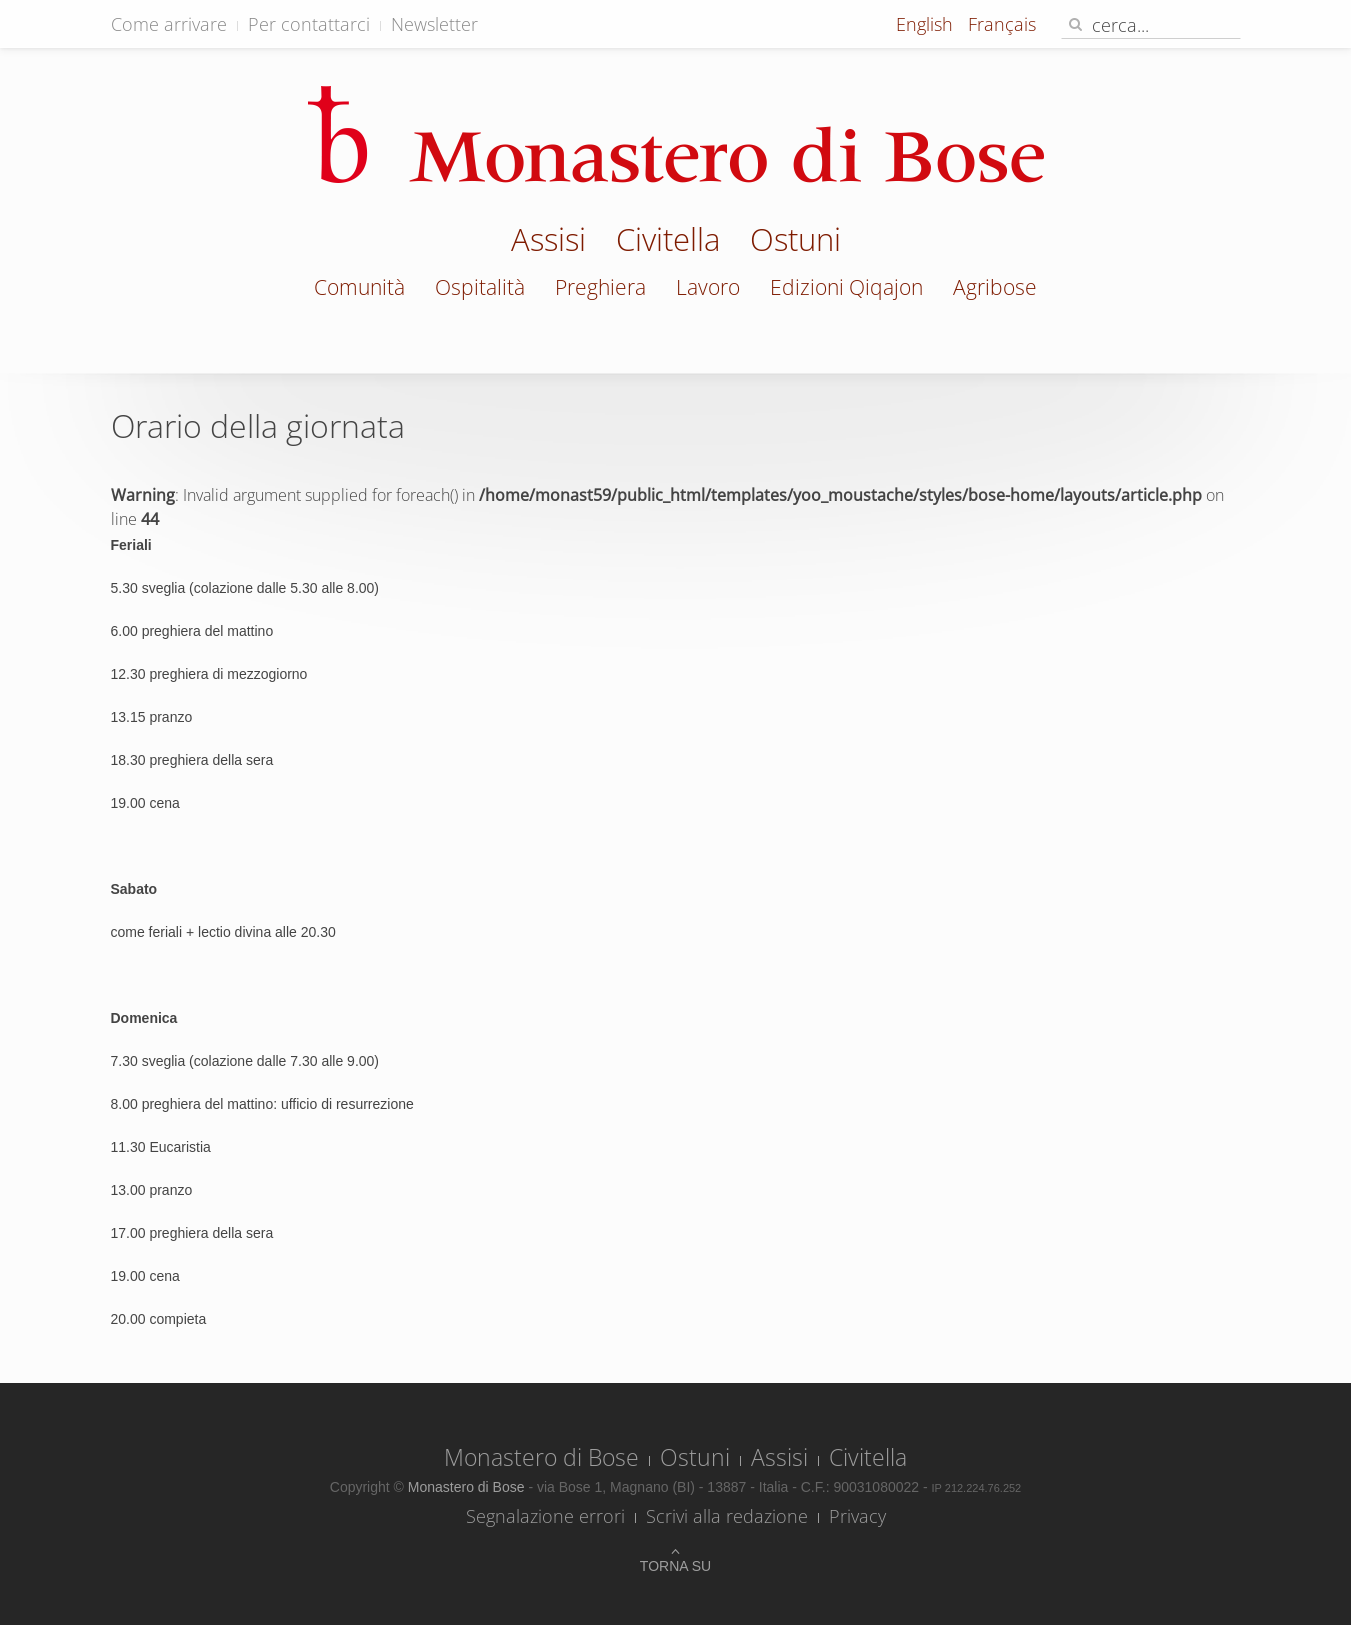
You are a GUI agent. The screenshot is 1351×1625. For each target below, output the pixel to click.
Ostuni (795, 242)
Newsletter (434, 24)
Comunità (359, 287)
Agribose (995, 287)
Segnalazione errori (545, 1516)
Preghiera (600, 287)
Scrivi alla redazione (727, 1516)
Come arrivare (169, 24)
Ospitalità (480, 287)
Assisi (548, 242)
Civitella (668, 242)
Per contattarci (309, 24)
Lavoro (708, 287)
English (927, 24)
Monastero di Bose (541, 1457)
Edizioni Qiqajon (846, 287)
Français (1002, 24)
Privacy (857, 1516)
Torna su (675, 1566)
